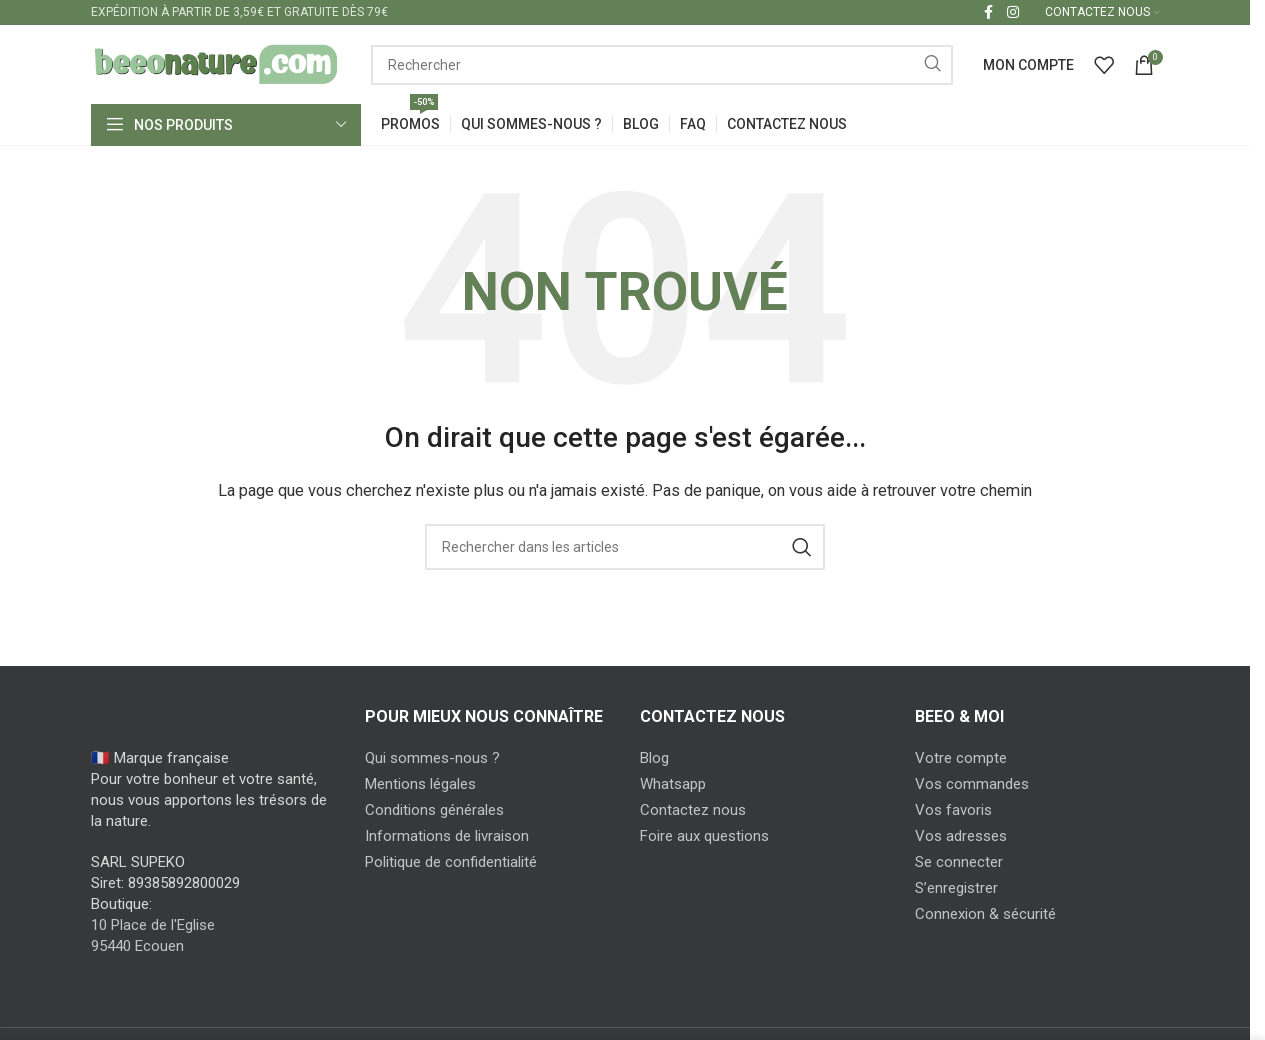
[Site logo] (216, 64)
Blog (654, 759)
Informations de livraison (447, 837)
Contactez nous (693, 811)
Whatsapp (673, 785)
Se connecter (959, 863)
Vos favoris (953, 811)
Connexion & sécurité (985, 915)
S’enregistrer (956, 889)
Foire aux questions (704, 837)
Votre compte (961, 759)
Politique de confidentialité (451, 863)
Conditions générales (434, 811)
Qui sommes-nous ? (432, 759)
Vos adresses (961, 837)
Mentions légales (420, 785)
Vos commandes (972, 785)
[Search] (662, 65)
